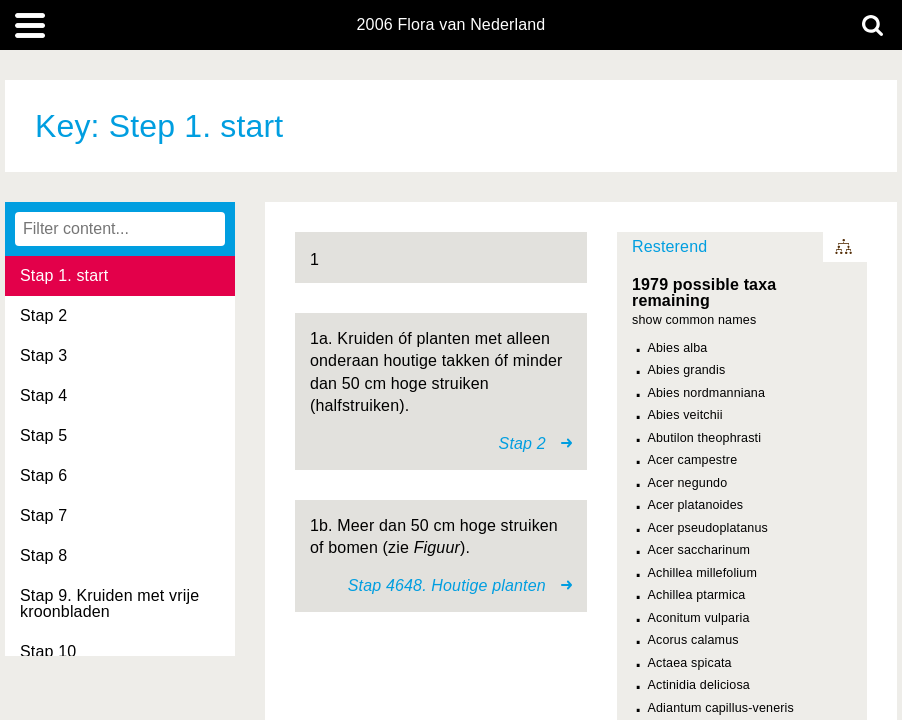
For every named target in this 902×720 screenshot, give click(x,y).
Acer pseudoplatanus (708, 528)
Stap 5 (43, 435)
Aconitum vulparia (699, 618)
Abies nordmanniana (707, 393)
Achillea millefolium (703, 573)
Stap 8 (43, 555)
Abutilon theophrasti (705, 438)
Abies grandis (687, 370)
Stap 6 (43, 475)
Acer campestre (693, 460)
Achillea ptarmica (697, 595)
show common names (694, 320)
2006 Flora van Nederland (451, 25)
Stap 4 (43, 395)
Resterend (669, 246)
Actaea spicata (690, 663)
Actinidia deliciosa (699, 685)
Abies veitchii (685, 415)
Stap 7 (43, 515)
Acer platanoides (696, 505)
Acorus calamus (693, 640)
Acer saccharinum (699, 550)
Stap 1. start (64, 275)
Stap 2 (43, 315)
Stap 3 (43, 355)
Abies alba (678, 348)
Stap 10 (48, 651)
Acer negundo (688, 483)
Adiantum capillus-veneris (721, 708)
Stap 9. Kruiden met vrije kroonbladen (109, 603)
